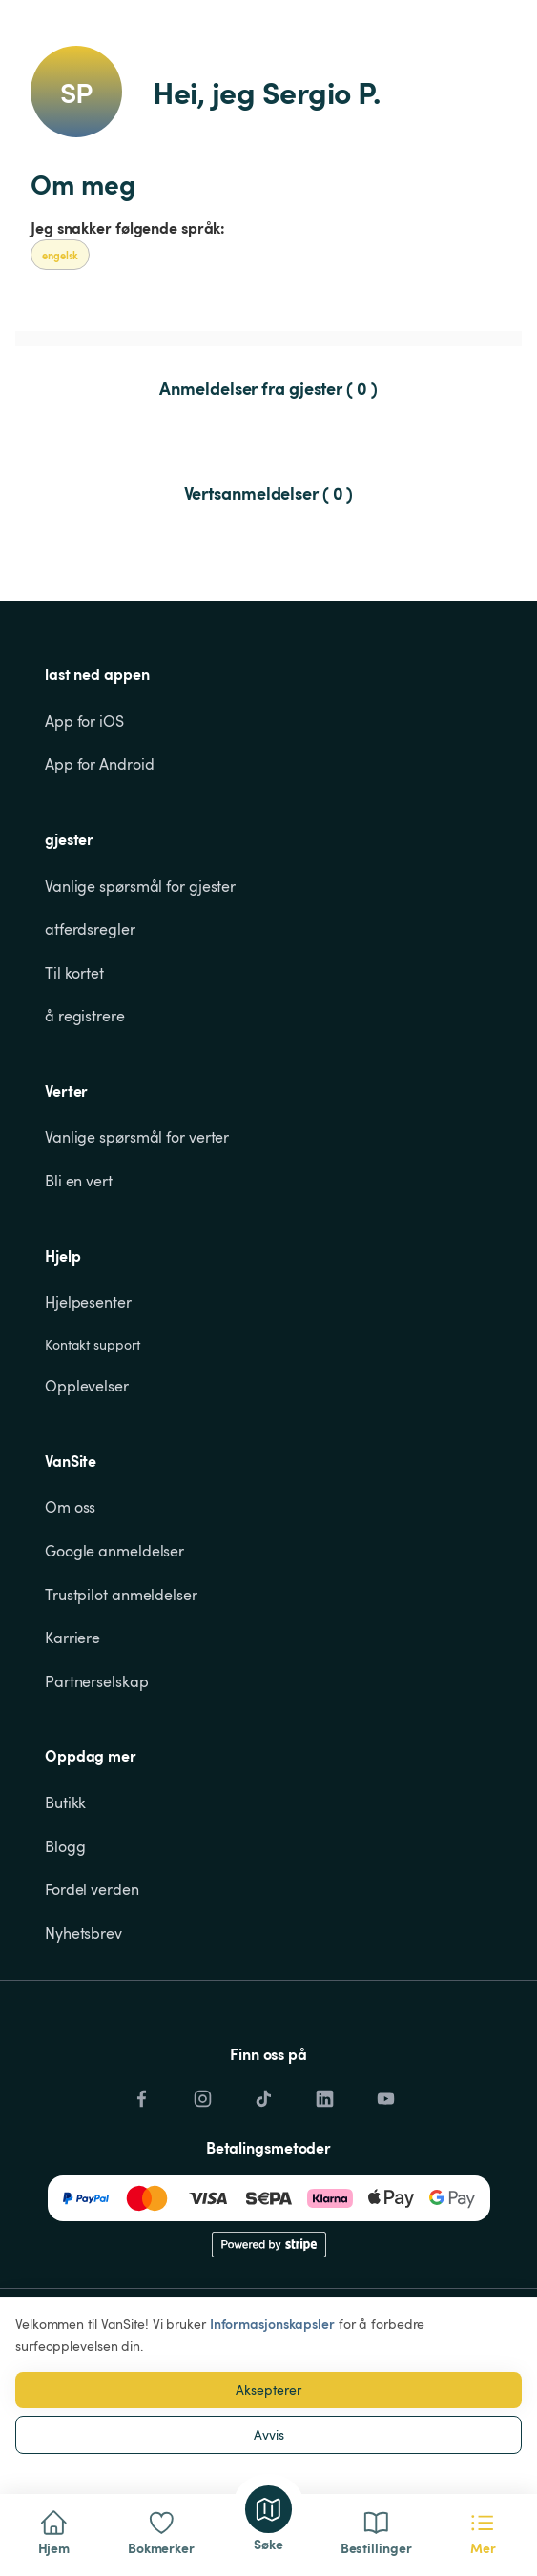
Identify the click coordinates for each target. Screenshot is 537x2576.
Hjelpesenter (88, 1301)
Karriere (72, 1637)
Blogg (65, 1846)
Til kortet (74, 972)
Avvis (269, 2434)
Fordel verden (92, 1889)
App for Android (100, 763)
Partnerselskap (97, 1681)
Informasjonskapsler (272, 2324)
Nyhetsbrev (83, 1933)
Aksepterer (268, 2389)
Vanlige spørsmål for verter (137, 1136)
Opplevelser (87, 1385)
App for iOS (84, 721)
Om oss (70, 1506)
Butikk (65, 1802)
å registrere (85, 1015)
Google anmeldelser (114, 1550)
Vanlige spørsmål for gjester (140, 886)
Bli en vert (79, 1180)
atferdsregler (90, 928)
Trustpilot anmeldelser (121, 1594)
